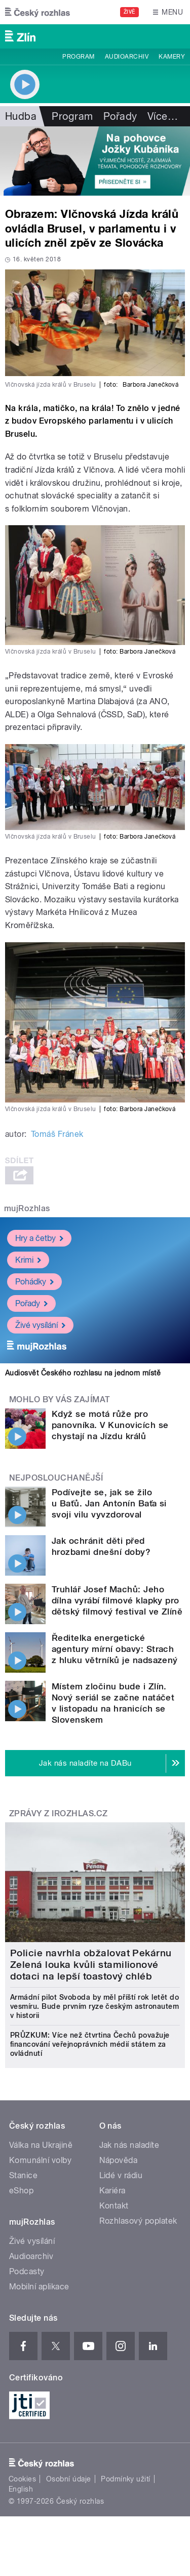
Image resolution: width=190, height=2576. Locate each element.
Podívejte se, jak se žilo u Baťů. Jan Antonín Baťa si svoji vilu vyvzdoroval (109, 1503)
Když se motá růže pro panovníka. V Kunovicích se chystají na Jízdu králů (110, 1425)
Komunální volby (40, 2160)
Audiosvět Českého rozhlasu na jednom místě (83, 1373)
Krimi (28, 1259)
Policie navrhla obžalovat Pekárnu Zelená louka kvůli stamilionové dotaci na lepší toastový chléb (91, 1964)
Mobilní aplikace (39, 2286)
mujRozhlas (27, 1208)
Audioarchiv (126, 56)
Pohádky (34, 1281)
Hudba (20, 116)
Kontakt (114, 2206)
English (21, 2489)
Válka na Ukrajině (40, 2145)
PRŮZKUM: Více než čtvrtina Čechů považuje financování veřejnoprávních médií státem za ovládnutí (90, 2044)
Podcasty (27, 2271)
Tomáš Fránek (57, 1134)
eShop (21, 2190)
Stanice (23, 2175)
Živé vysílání (40, 1324)
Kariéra (112, 2190)
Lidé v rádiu (121, 2175)
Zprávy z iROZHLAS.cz (58, 1813)
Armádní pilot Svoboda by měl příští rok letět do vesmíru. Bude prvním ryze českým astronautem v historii (94, 2006)
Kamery (172, 56)
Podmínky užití (125, 2479)
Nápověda (118, 2160)
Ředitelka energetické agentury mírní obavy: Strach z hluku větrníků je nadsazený (115, 1649)
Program (78, 56)
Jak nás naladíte (129, 2145)
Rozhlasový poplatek (138, 2221)
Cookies (22, 2479)
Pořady (120, 116)
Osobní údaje (68, 2479)
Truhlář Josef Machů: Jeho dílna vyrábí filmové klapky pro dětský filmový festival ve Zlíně (117, 1600)
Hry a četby (39, 1238)
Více (162, 116)
